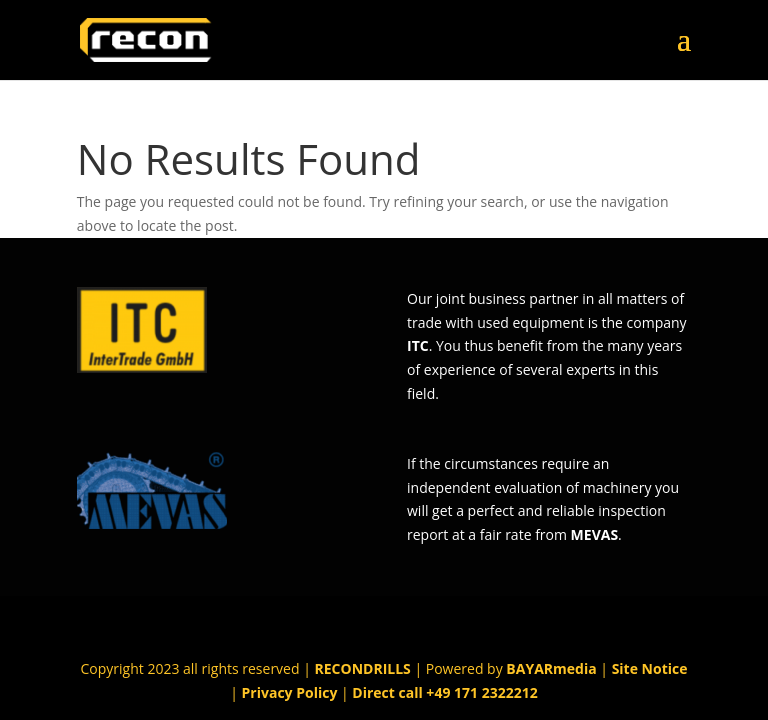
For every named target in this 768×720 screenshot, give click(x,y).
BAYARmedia (551, 668)
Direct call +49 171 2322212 (444, 692)
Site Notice (650, 668)
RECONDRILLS (363, 668)
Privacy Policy (290, 692)
